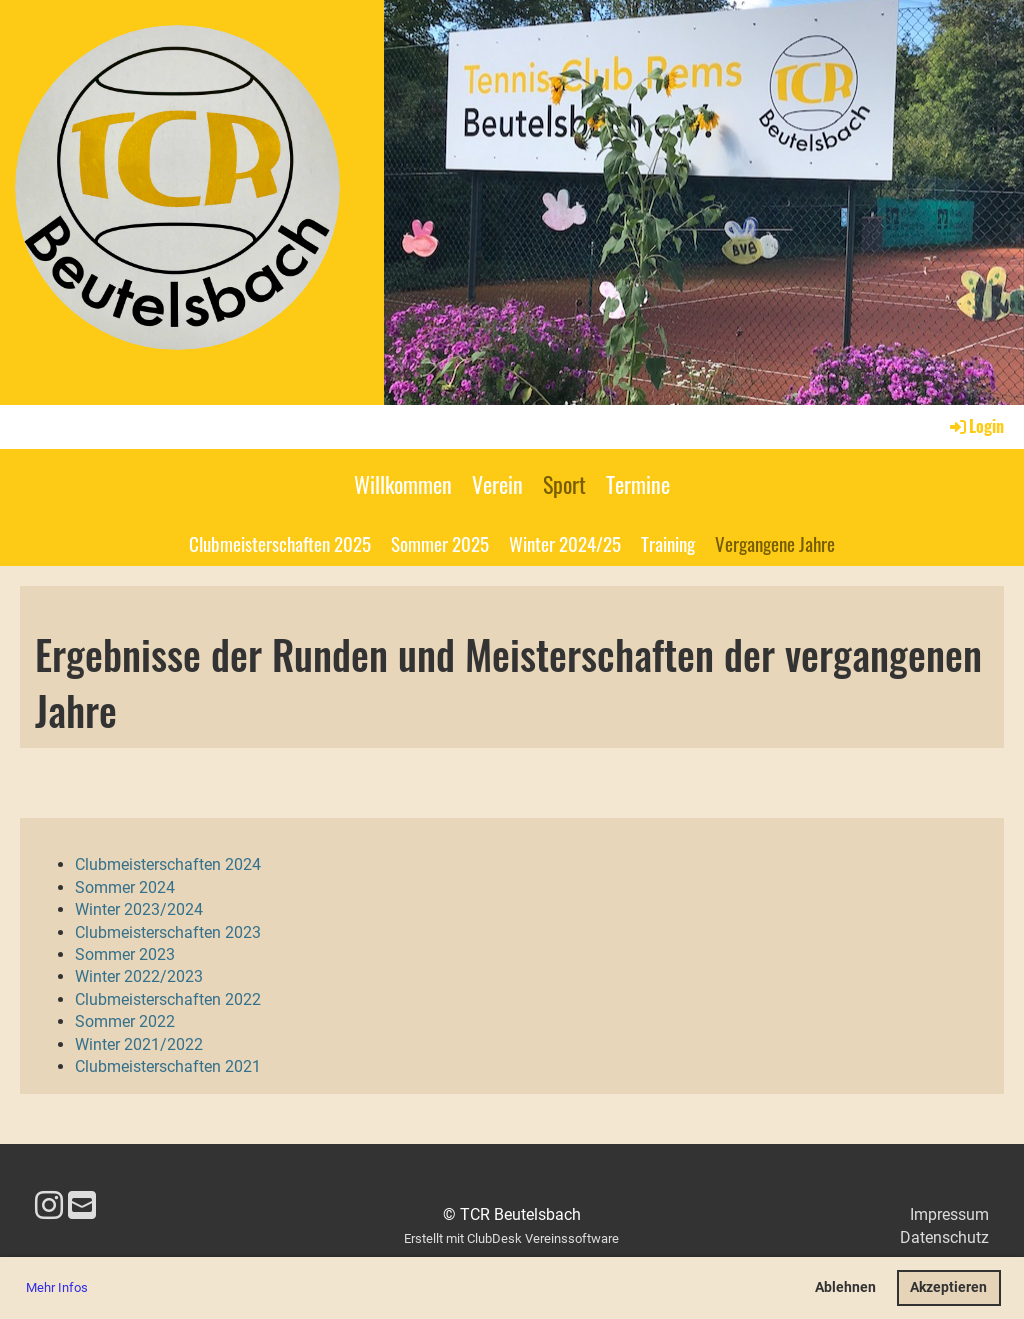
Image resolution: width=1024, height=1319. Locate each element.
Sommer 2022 (125, 1021)
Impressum (949, 1214)
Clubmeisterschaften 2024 (168, 864)
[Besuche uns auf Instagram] (49, 1206)
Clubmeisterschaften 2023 (168, 932)
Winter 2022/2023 (139, 976)
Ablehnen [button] (845, 1287)
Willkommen (403, 484)
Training (668, 543)
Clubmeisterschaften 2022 (168, 999)
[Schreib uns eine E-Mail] (82, 1206)
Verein (497, 484)
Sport (564, 484)
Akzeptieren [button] (948, 1287)
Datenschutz (944, 1237)
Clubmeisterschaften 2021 (168, 1066)
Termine (638, 484)
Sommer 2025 (440, 543)
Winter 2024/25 (565, 543)
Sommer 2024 (125, 887)
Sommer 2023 (125, 954)
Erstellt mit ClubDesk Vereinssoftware (511, 1238)
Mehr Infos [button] (57, 1287)
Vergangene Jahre (775, 543)
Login (975, 426)
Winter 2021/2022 (139, 1044)
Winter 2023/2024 (139, 909)
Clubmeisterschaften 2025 (280, 543)
